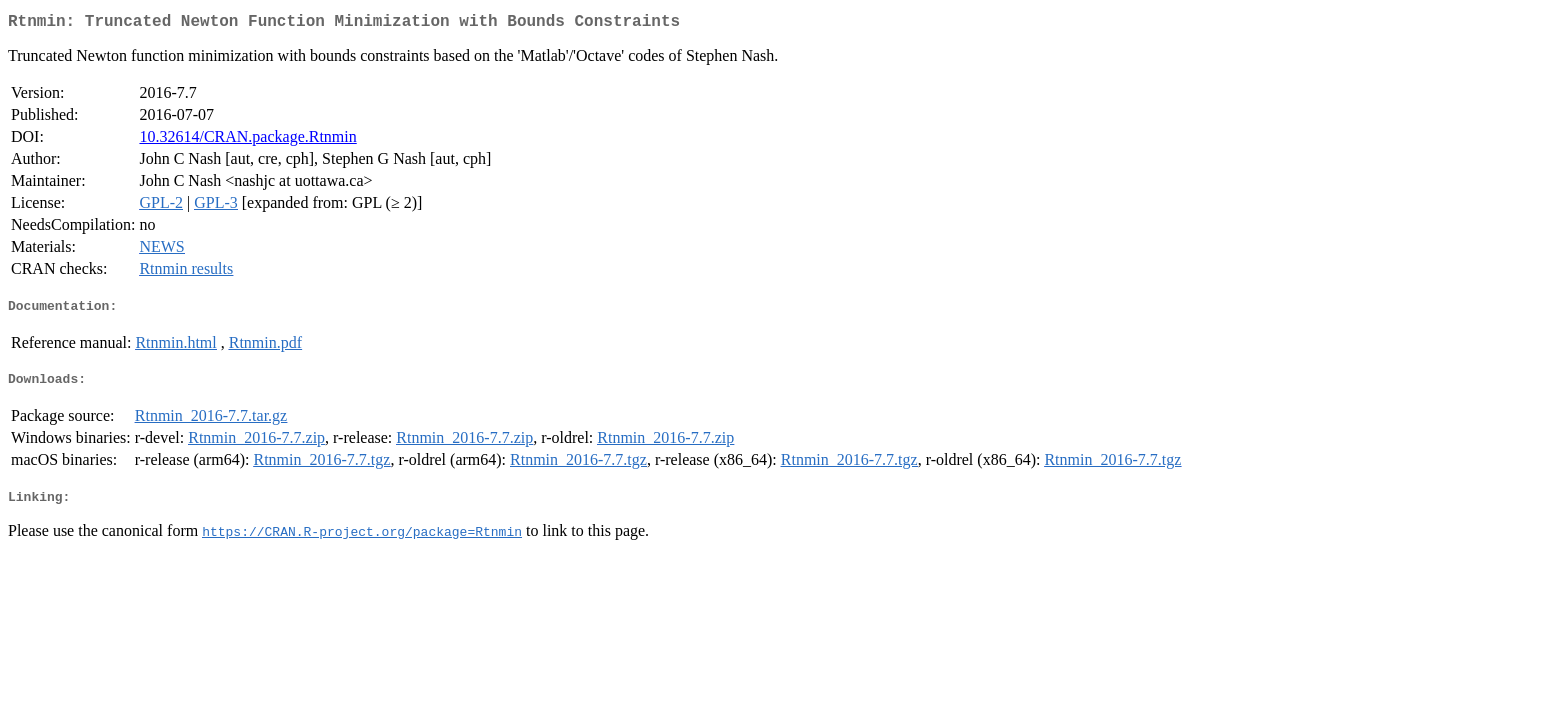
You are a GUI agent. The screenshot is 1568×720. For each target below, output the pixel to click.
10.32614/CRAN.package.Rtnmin (247, 140)
